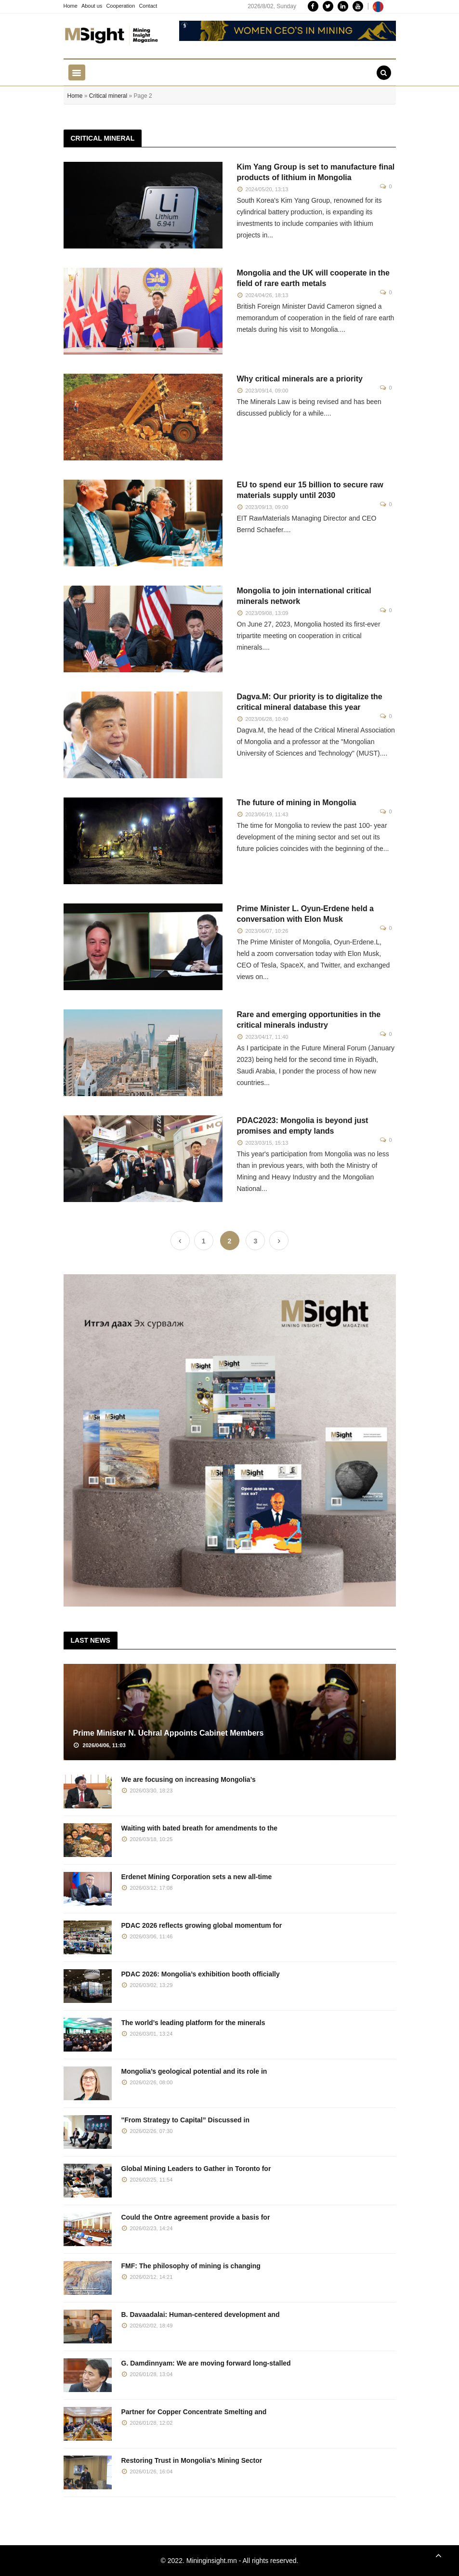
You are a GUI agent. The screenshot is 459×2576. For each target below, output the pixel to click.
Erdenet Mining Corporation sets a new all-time (196, 1877)
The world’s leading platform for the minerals (193, 2023)
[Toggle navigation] (76, 72)
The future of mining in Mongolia (296, 802)
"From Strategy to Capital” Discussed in (185, 2120)
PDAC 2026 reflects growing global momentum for (201, 1925)
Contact (148, 6)
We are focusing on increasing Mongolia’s (188, 1779)
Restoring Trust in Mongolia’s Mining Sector (191, 2460)
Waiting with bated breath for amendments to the (199, 1828)
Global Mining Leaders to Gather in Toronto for (196, 2168)
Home (71, 6)
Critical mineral (108, 95)
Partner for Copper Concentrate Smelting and (194, 2412)
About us (91, 6)
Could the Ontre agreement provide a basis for (195, 2217)
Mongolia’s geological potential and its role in (194, 2071)
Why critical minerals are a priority (300, 379)
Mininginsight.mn (211, 2560)
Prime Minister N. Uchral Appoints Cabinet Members (168, 1733)
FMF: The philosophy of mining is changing (191, 2266)
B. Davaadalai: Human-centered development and (200, 2314)
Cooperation (120, 6)
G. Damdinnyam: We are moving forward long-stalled (206, 2363)
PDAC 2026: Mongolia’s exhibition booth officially (200, 1974)
